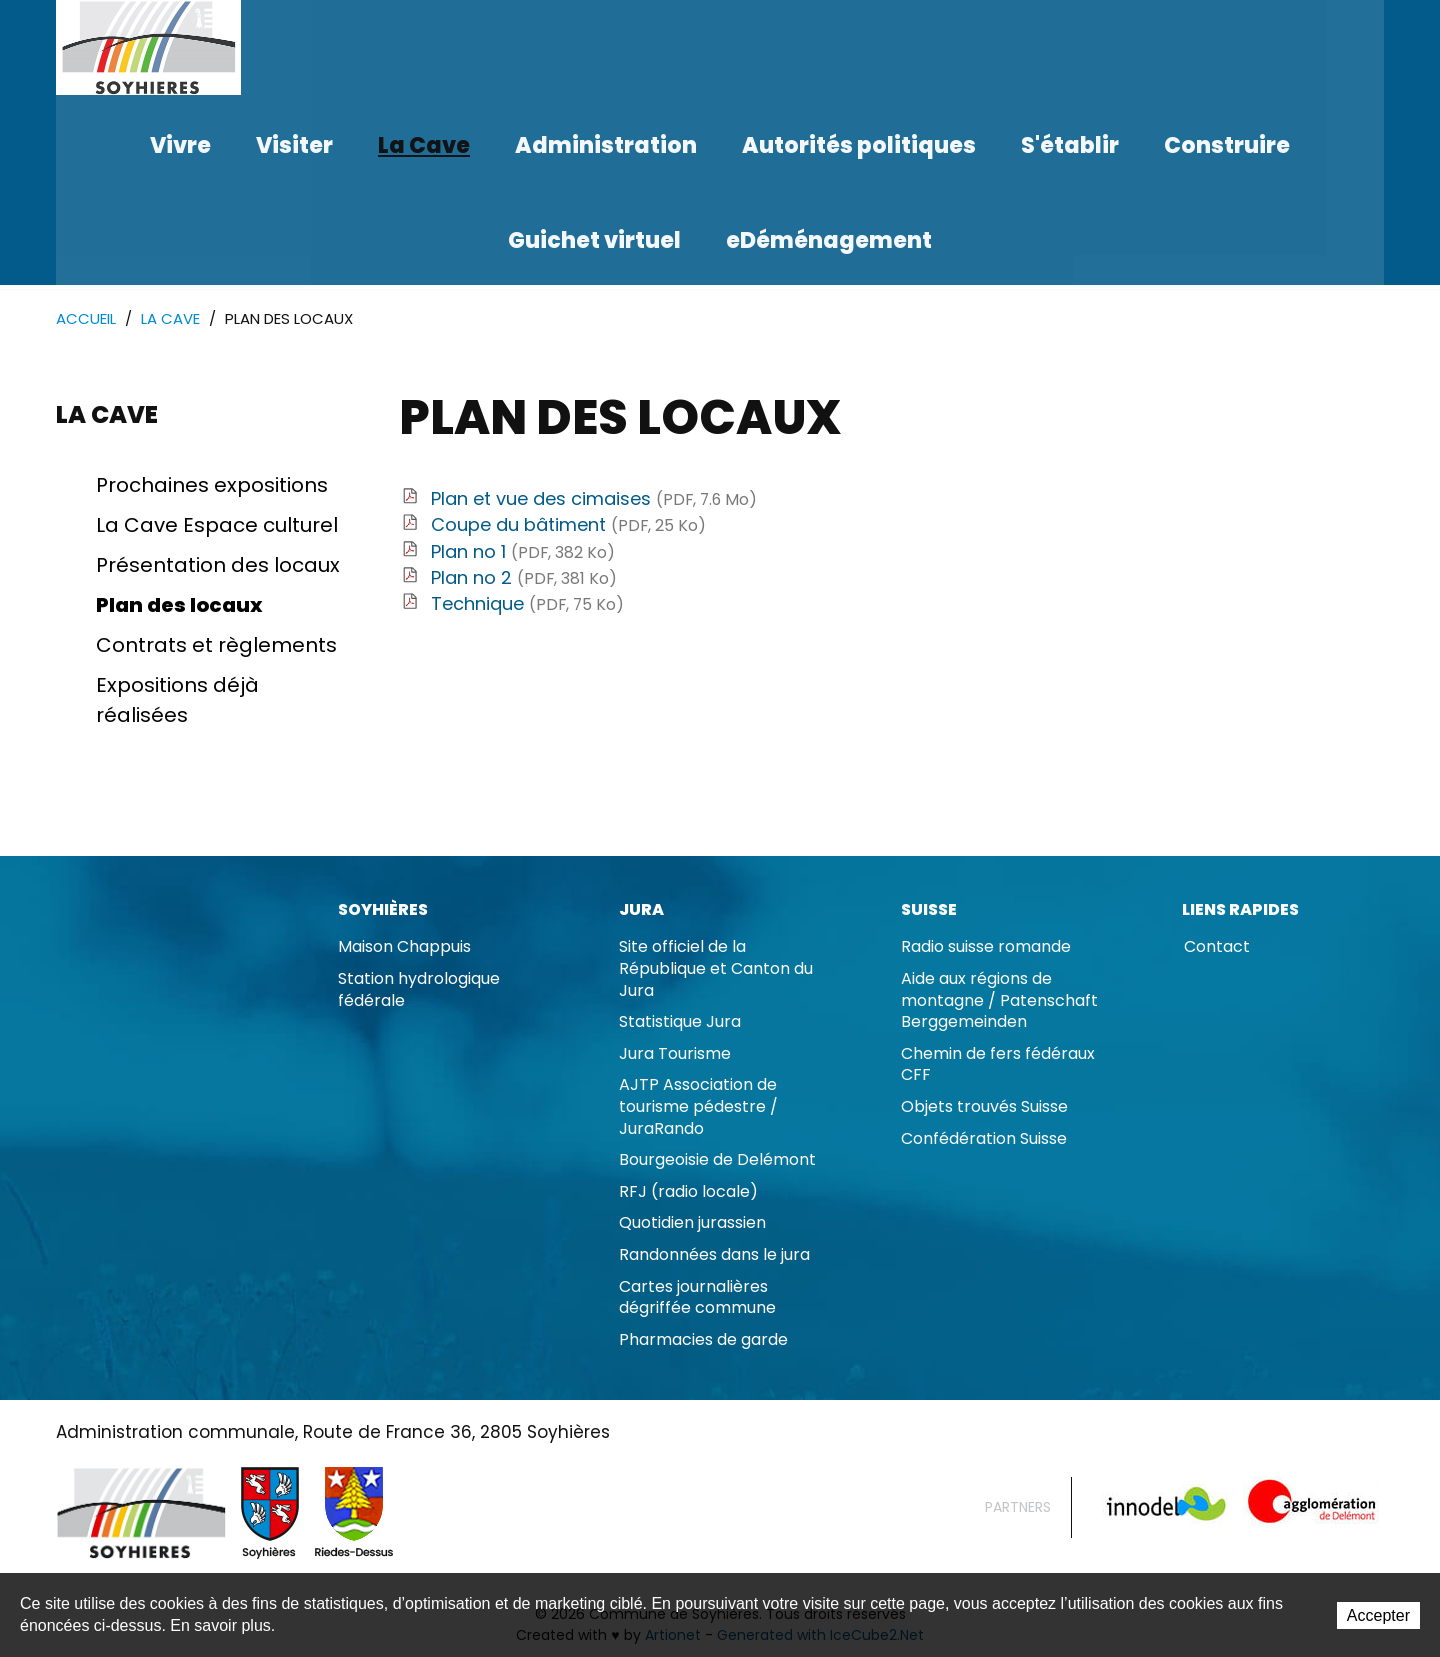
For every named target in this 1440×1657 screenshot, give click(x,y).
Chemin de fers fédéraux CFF (998, 1065)
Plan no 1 (523, 552)
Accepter (1378, 1616)
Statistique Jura (680, 1022)
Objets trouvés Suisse (984, 1107)
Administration (606, 145)
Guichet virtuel (594, 240)
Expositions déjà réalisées (177, 701)
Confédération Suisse (984, 1139)
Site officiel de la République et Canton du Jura (716, 969)
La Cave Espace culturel (217, 526)
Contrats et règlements (216, 646)
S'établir (1070, 145)
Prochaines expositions (212, 486)
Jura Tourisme (675, 1054)
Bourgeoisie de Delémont (717, 1160)
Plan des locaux (179, 606)
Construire (1227, 145)
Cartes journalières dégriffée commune (697, 1298)
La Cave (424, 145)
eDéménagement (829, 240)
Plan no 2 (524, 578)
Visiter (294, 145)
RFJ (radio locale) (688, 1192)
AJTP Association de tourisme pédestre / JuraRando (698, 1107)
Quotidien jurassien (692, 1223)
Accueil (86, 319)
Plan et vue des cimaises (594, 499)
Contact (1217, 947)
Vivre (180, 145)
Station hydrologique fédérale (419, 990)
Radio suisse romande (986, 947)
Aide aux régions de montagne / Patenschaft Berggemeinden (999, 1001)
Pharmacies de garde (703, 1340)
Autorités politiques (859, 145)
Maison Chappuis (404, 947)
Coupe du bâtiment (568, 525)
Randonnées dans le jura (714, 1255)
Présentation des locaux (218, 566)
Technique (527, 604)
